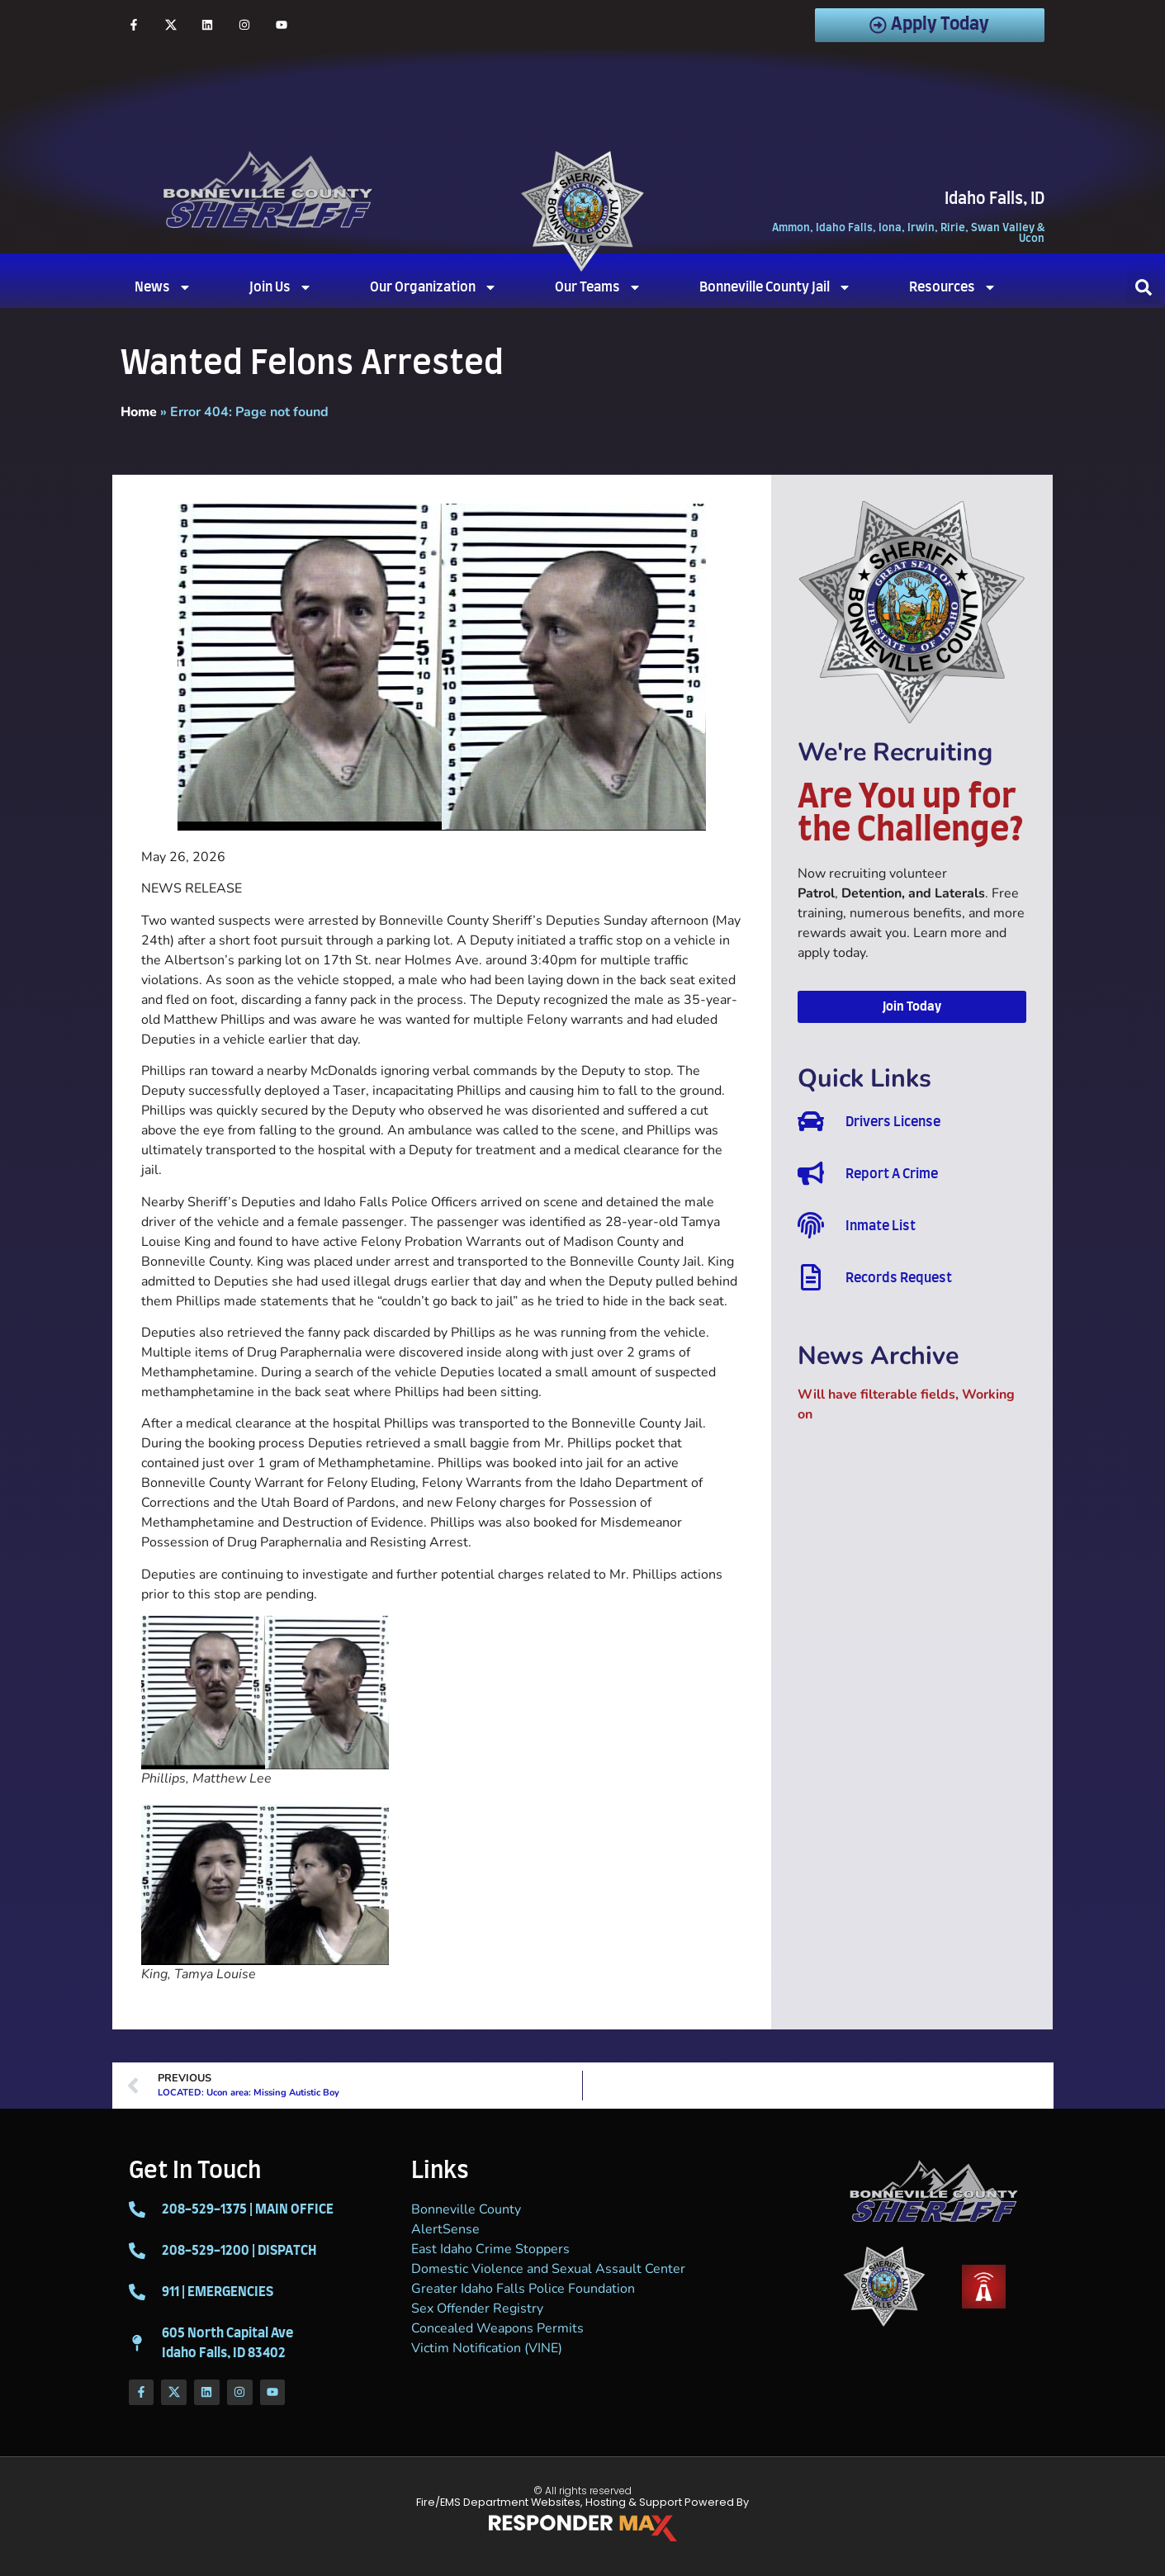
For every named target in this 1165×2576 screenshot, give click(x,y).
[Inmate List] (811, 1225)
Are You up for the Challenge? (911, 814)
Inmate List (880, 1226)
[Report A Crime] (811, 1173)
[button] (1143, 287)
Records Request (898, 1278)
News (163, 287)
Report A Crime (891, 1174)
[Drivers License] (811, 1121)
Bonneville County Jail (775, 287)
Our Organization (433, 287)
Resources (953, 287)
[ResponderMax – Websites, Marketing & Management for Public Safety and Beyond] (583, 2528)
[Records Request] (811, 1277)
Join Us (280, 287)
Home (139, 412)
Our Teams (598, 287)
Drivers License (892, 1122)
